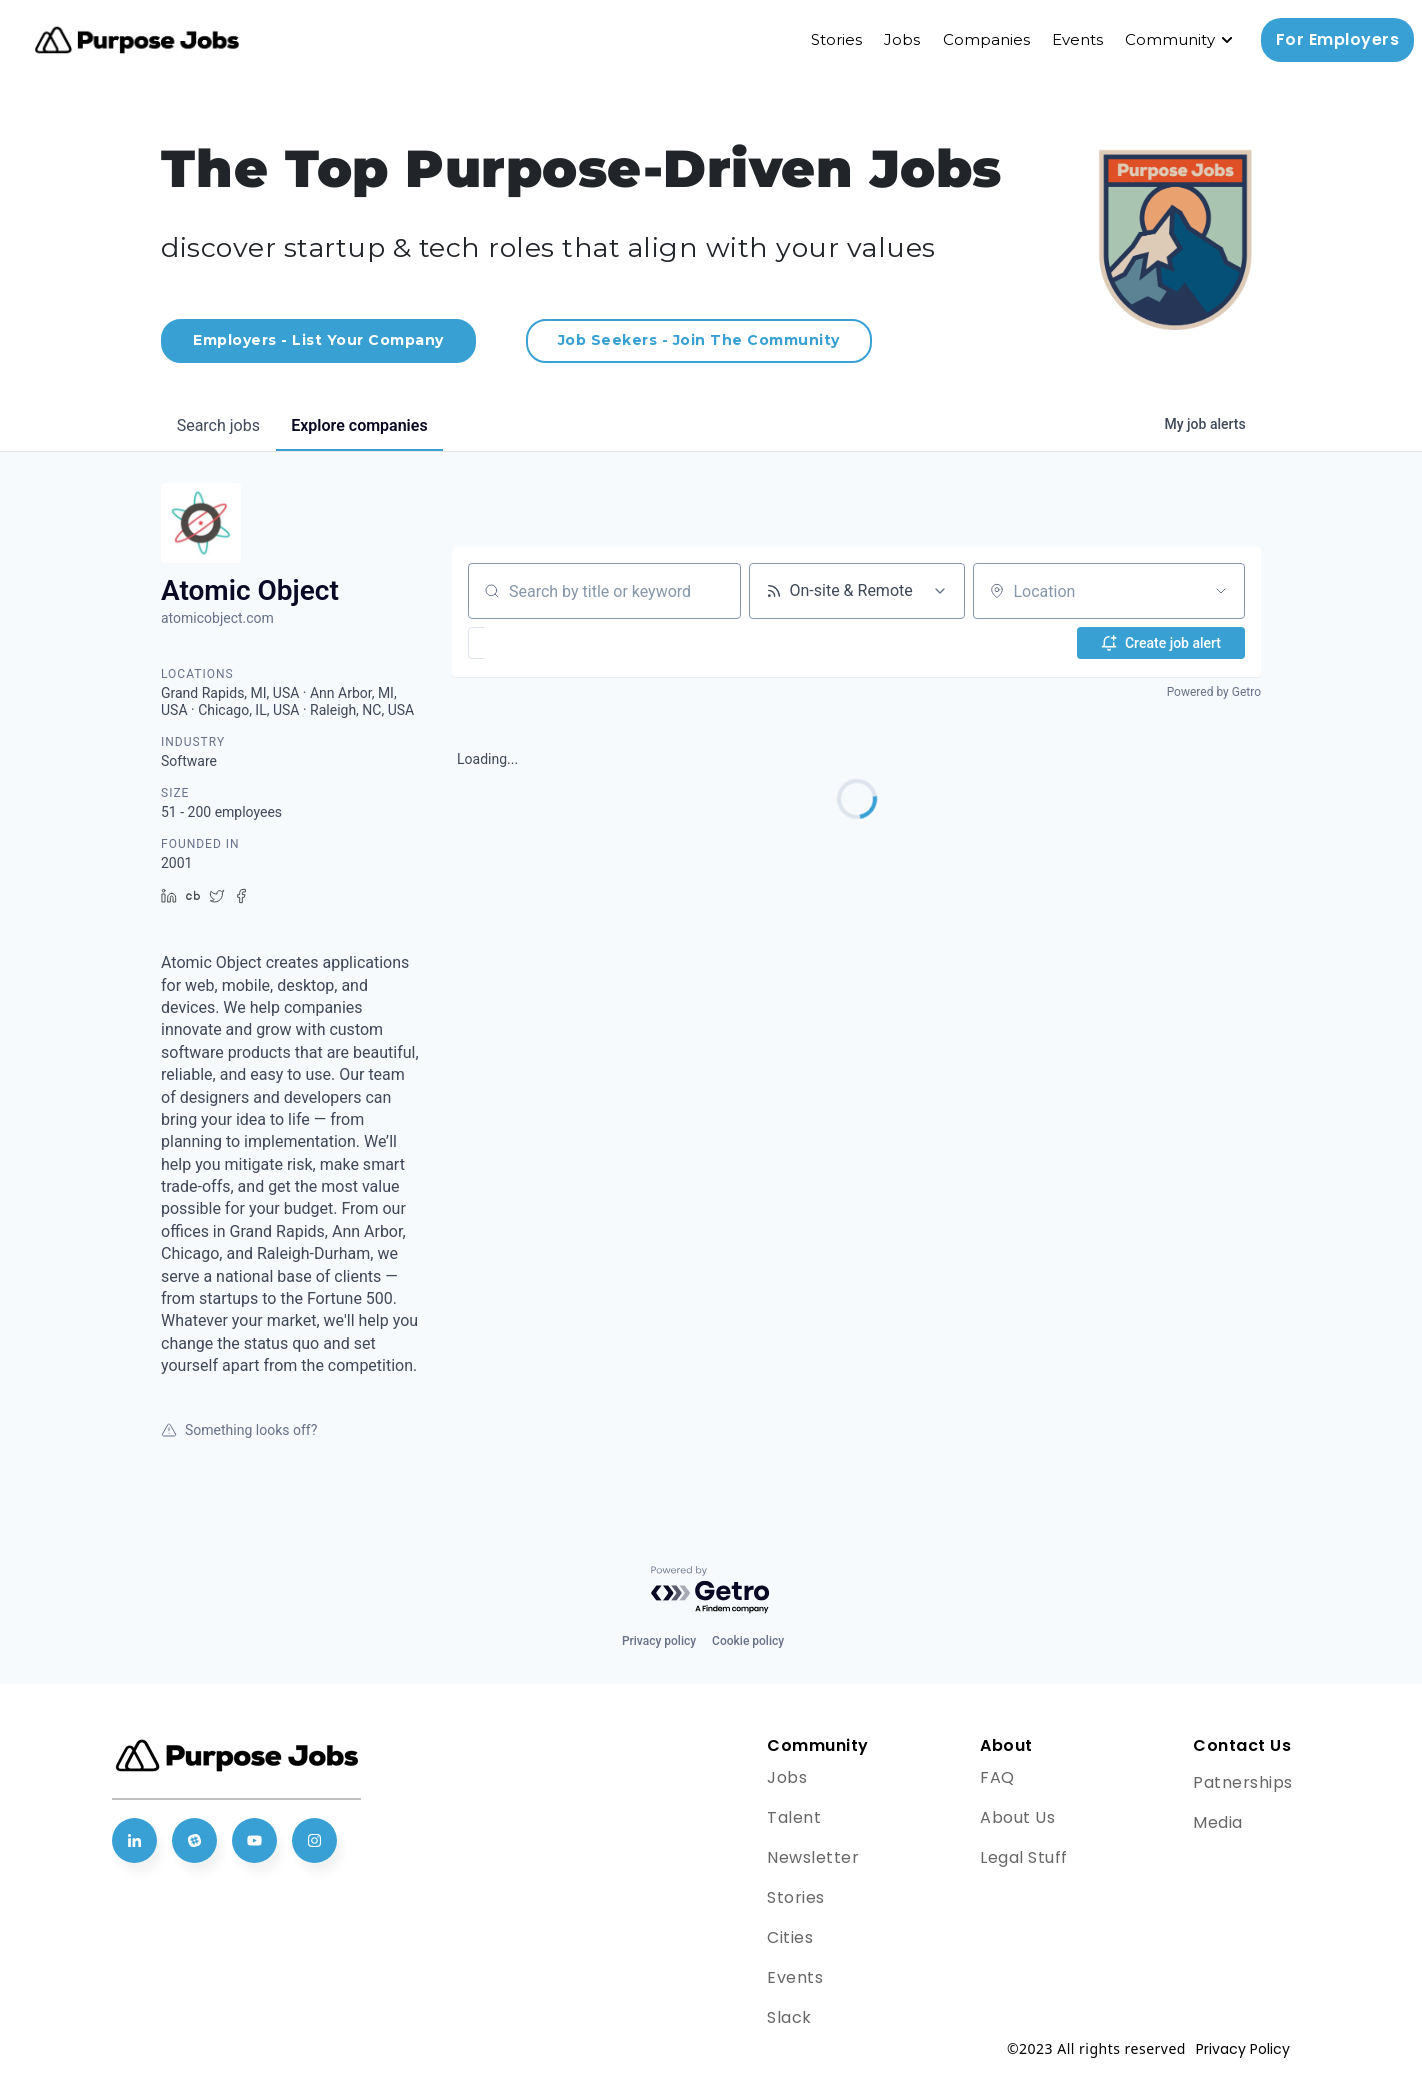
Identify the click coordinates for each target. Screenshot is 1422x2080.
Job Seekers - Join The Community (699, 340)
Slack (789, 2017)
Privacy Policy (1243, 2049)
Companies (986, 39)
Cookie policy (748, 1641)
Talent (794, 1817)
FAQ (997, 1777)
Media (1218, 1822)
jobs (218, 425)
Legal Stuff (1024, 1857)
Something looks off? (239, 1430)
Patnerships (1243, 1782)
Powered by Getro (1214, 692)
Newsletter (813, 1857)
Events (1077, 39)
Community (1170, 39)
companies (360, 425)
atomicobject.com (217, 618)
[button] (534, 643)
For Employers (1338, 39)
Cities (790, 1937)
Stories (836, 39)
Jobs (902, 39)
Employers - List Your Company (318, 340)
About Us (1017, 1817)
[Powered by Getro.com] (711, 1590)
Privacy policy (659, 1641)
